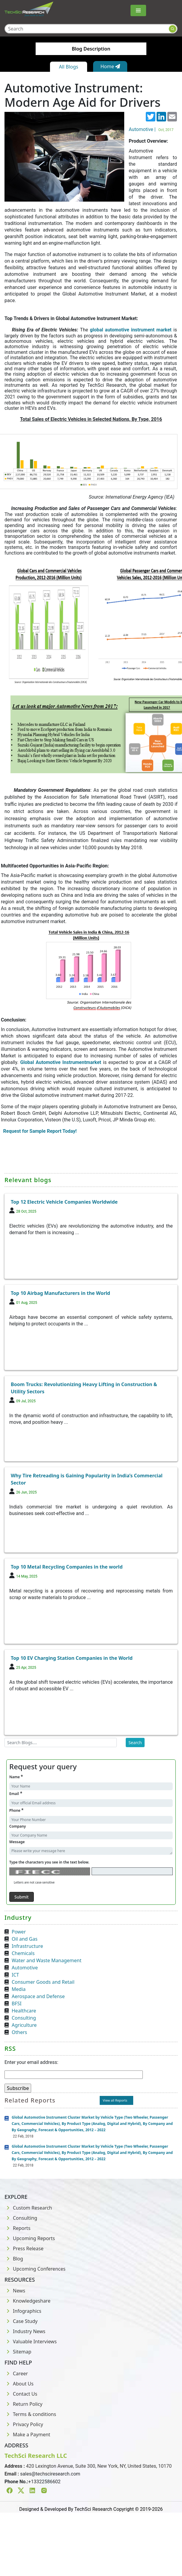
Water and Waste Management (46, 1960)
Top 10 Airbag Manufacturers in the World (60, 1293)
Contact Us (20, 2393)
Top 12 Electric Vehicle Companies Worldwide (64, 1202)
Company (17, 1826)
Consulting (24, 2018)
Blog (13, 2258)
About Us (19, 2383)
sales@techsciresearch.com (50, 2474)
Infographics (22, 2311)
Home (110, 66)
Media (18, 1989)
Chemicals (23, 1953)
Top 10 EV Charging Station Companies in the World (72, 1658)
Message (17, 1841)
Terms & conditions (30, 2414)
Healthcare (24, 2010)
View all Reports (115, 2100)
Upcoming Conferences (35, 2268)
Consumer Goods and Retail (43, 1982)
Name (16, 1776)
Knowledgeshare (27, 2300)
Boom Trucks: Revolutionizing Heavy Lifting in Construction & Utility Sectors (84, 1388)
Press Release (23, 2248)
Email (15, 1793)
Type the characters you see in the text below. (49, 1862)
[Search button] (172, 29)
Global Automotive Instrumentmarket (60, 1062)
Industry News (25, 2331)
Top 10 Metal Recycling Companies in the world (67, 1566)
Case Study (20, 2321)
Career (16, 2373)
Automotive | (152, 129)
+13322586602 (44, 2481)
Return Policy (23, 2404)
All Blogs (68, 66)
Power (19, 1931)
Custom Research (28, 2207)
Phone (16, 1810)
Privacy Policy (23, 2424)
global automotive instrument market (131, 330)
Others (19, 2032)
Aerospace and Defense (38, 1996)
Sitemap (17, 2351)
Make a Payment (27, 2434)
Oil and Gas (24, 1939)
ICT (15, 1974)
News (14, 2290)
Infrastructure (27, 1946)
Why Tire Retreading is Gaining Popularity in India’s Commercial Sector (87, 1479)
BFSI (17, 2003)
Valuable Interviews (30, 2341)
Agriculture (24, 2025)
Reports (17, 2228)
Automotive (25, 1967)
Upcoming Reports (29, 2238)
